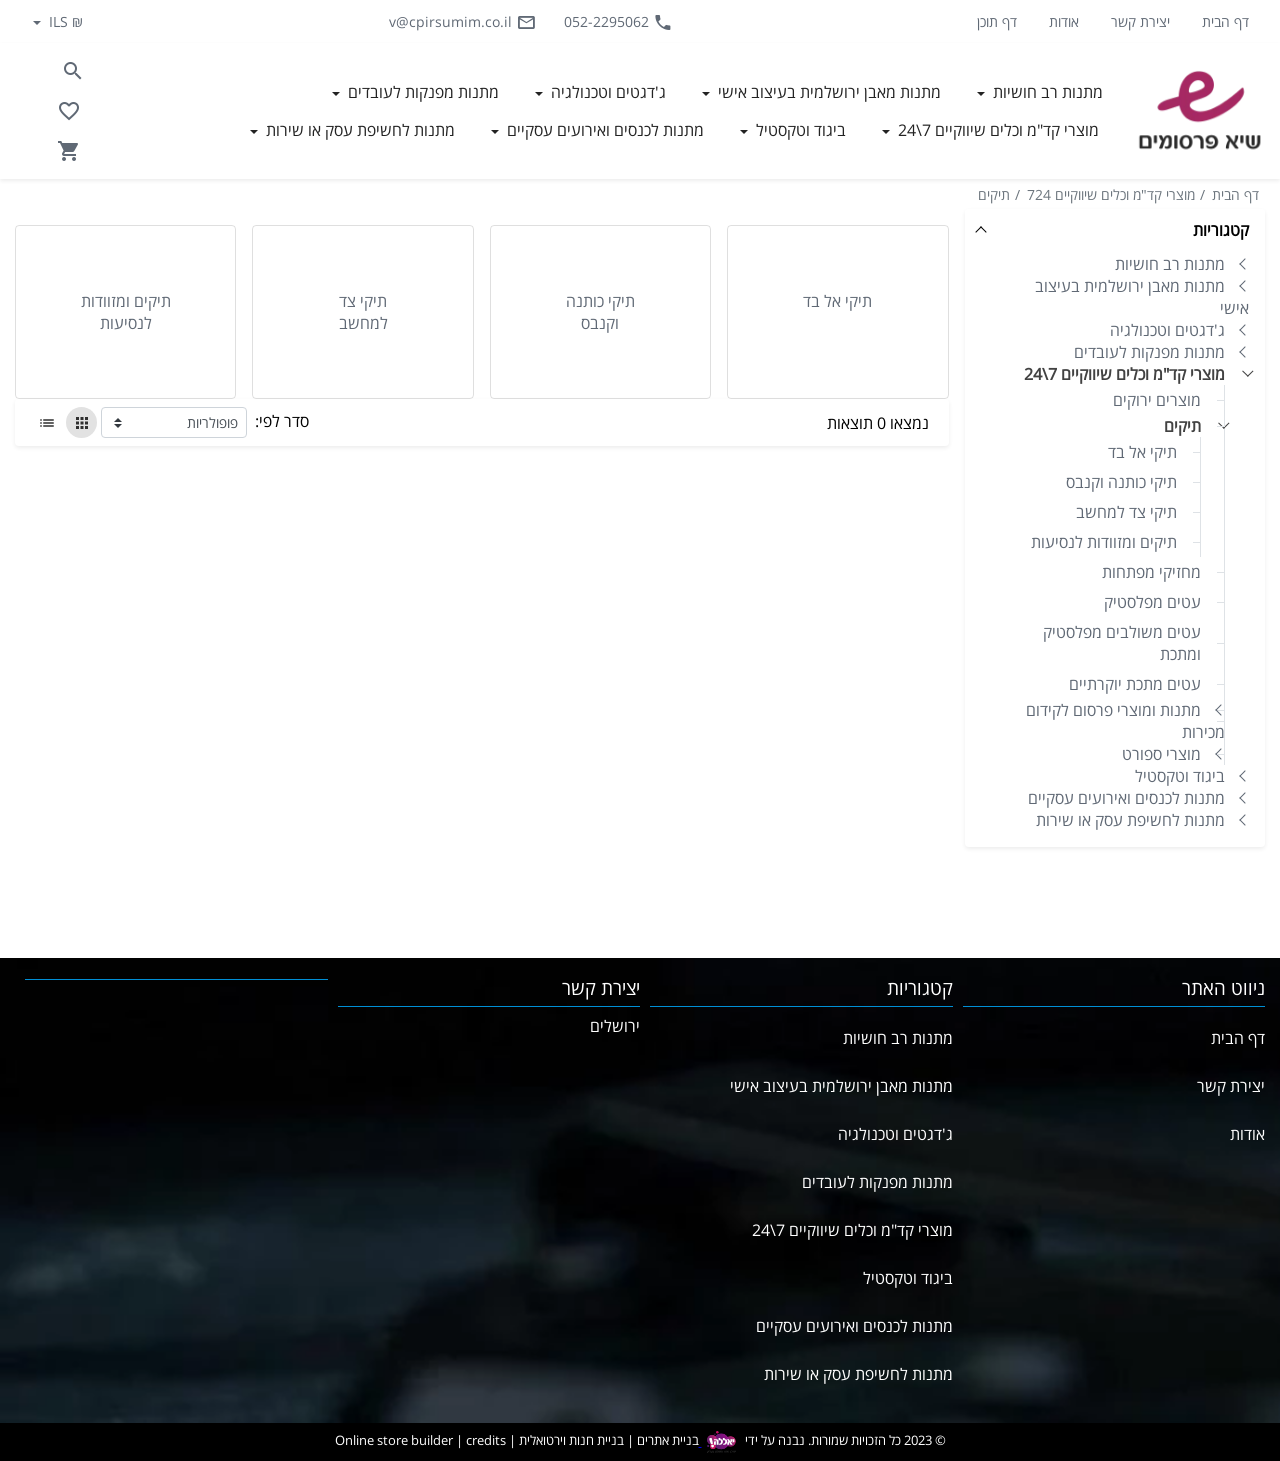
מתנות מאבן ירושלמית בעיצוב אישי (1142, 297)
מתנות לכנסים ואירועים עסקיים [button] (603, 130)
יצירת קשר (1140, 21)
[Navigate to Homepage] (1200, 111)
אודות (1064, 21)
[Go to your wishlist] (69, 111)
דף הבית (1225, 21)
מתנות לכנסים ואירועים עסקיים (1126, 798)
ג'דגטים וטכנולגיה (1167, 330)
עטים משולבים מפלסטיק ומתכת (1122, 643)
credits (486, 1441)
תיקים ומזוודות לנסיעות (1104, 542)
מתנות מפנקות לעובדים (1149, 352)
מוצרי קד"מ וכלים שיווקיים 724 (1111, 194)
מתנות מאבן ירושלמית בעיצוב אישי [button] (827, 92)
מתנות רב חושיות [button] (1046, 92)
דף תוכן (997, 21)
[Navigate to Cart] (69, 151)
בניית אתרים (668, 1441)
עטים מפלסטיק (1152, 602)
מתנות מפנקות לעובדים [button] (421, 92)
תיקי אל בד (1142, 452)
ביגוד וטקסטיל (1180, 776)
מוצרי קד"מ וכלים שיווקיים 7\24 (1124, 374)
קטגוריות (1221, 230)
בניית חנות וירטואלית (571, 1441)
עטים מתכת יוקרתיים (1135, 684)
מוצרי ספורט (1161, 754)
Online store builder (394, 1441)
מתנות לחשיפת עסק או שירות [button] (358, 130)
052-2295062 (618, 22)
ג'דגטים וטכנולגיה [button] (606, 92)
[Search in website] (73, 71)
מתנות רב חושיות (1170, 264)
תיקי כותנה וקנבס (1121, 482)
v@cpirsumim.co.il (462, 22)
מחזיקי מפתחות (1151, 572)
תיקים (994, 194)
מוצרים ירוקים (1157, 400)
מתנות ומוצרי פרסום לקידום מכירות (1125, 721)
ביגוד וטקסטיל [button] (799, 130)
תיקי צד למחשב (1126, 512)
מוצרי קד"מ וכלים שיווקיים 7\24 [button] (996, 130)
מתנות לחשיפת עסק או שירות (1130, 820)
